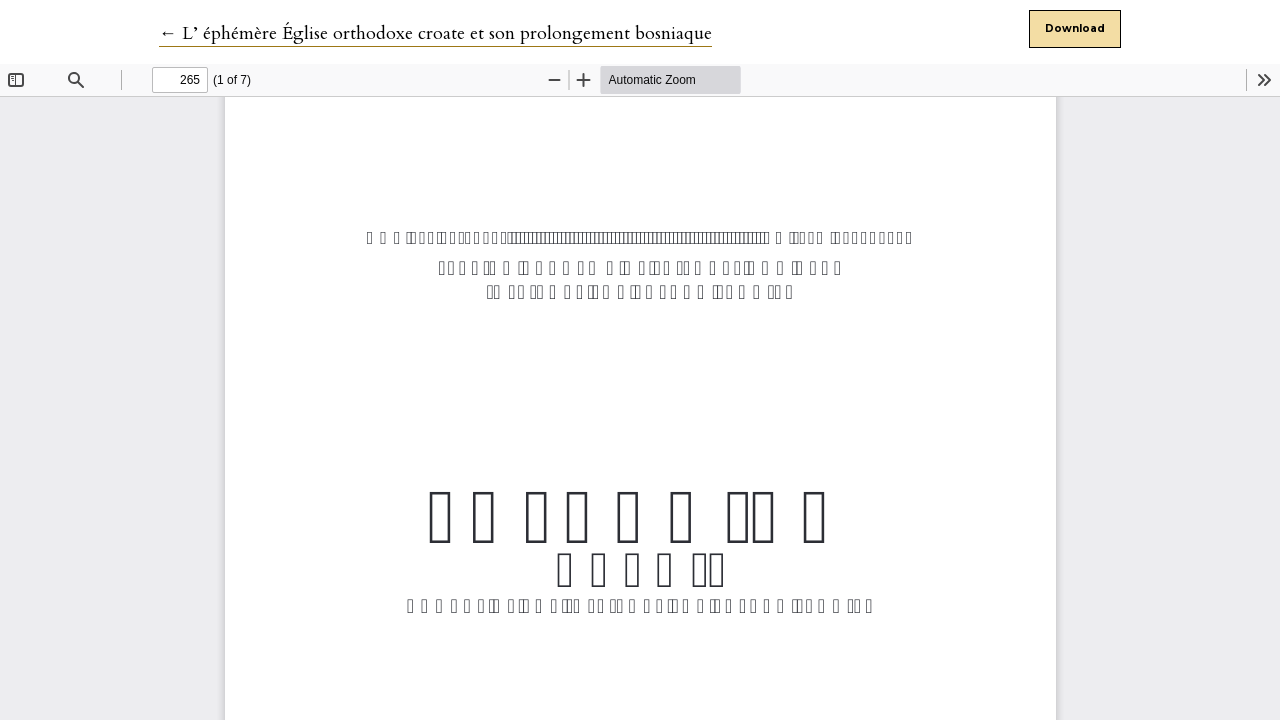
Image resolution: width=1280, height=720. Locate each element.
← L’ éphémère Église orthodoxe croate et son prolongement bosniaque (435, 33)
